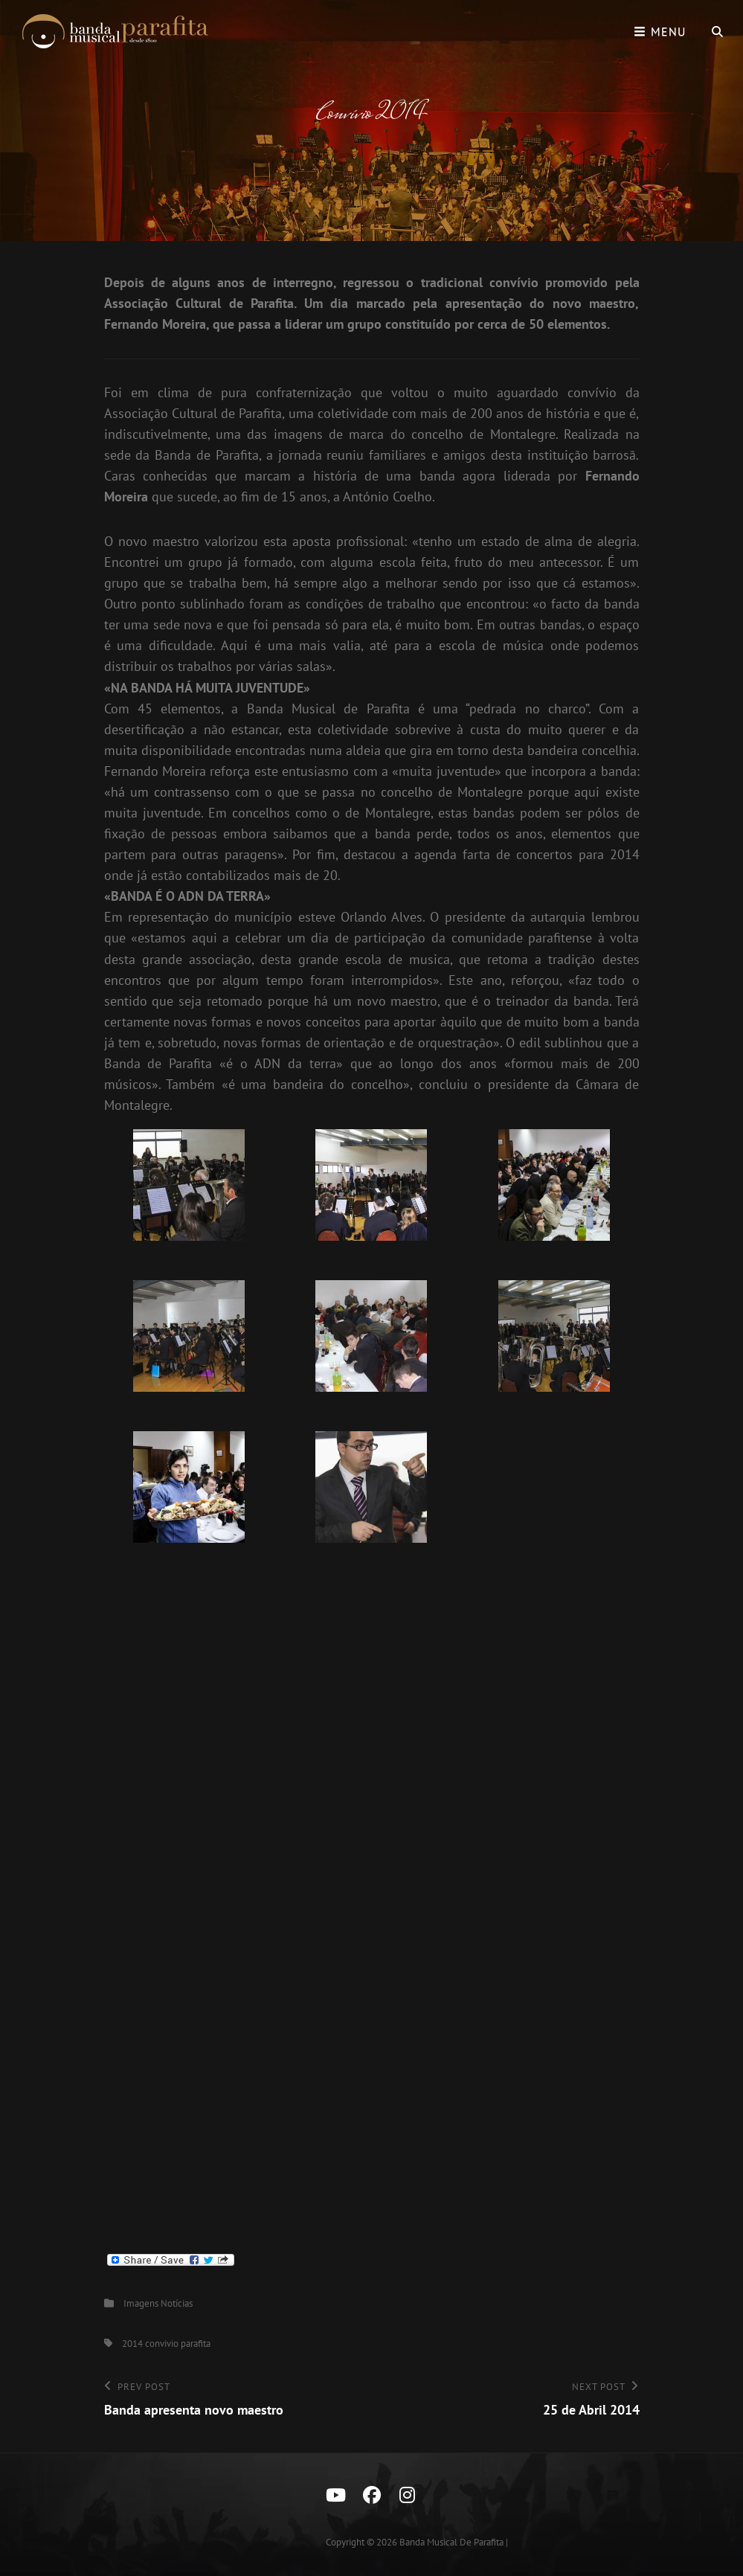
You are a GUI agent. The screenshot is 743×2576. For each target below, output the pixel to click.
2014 (132, 2343)
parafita (195, 2343)
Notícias (177, 2303)
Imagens (140, 2303)
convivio (161, 2343)
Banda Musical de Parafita (451, 2542)
